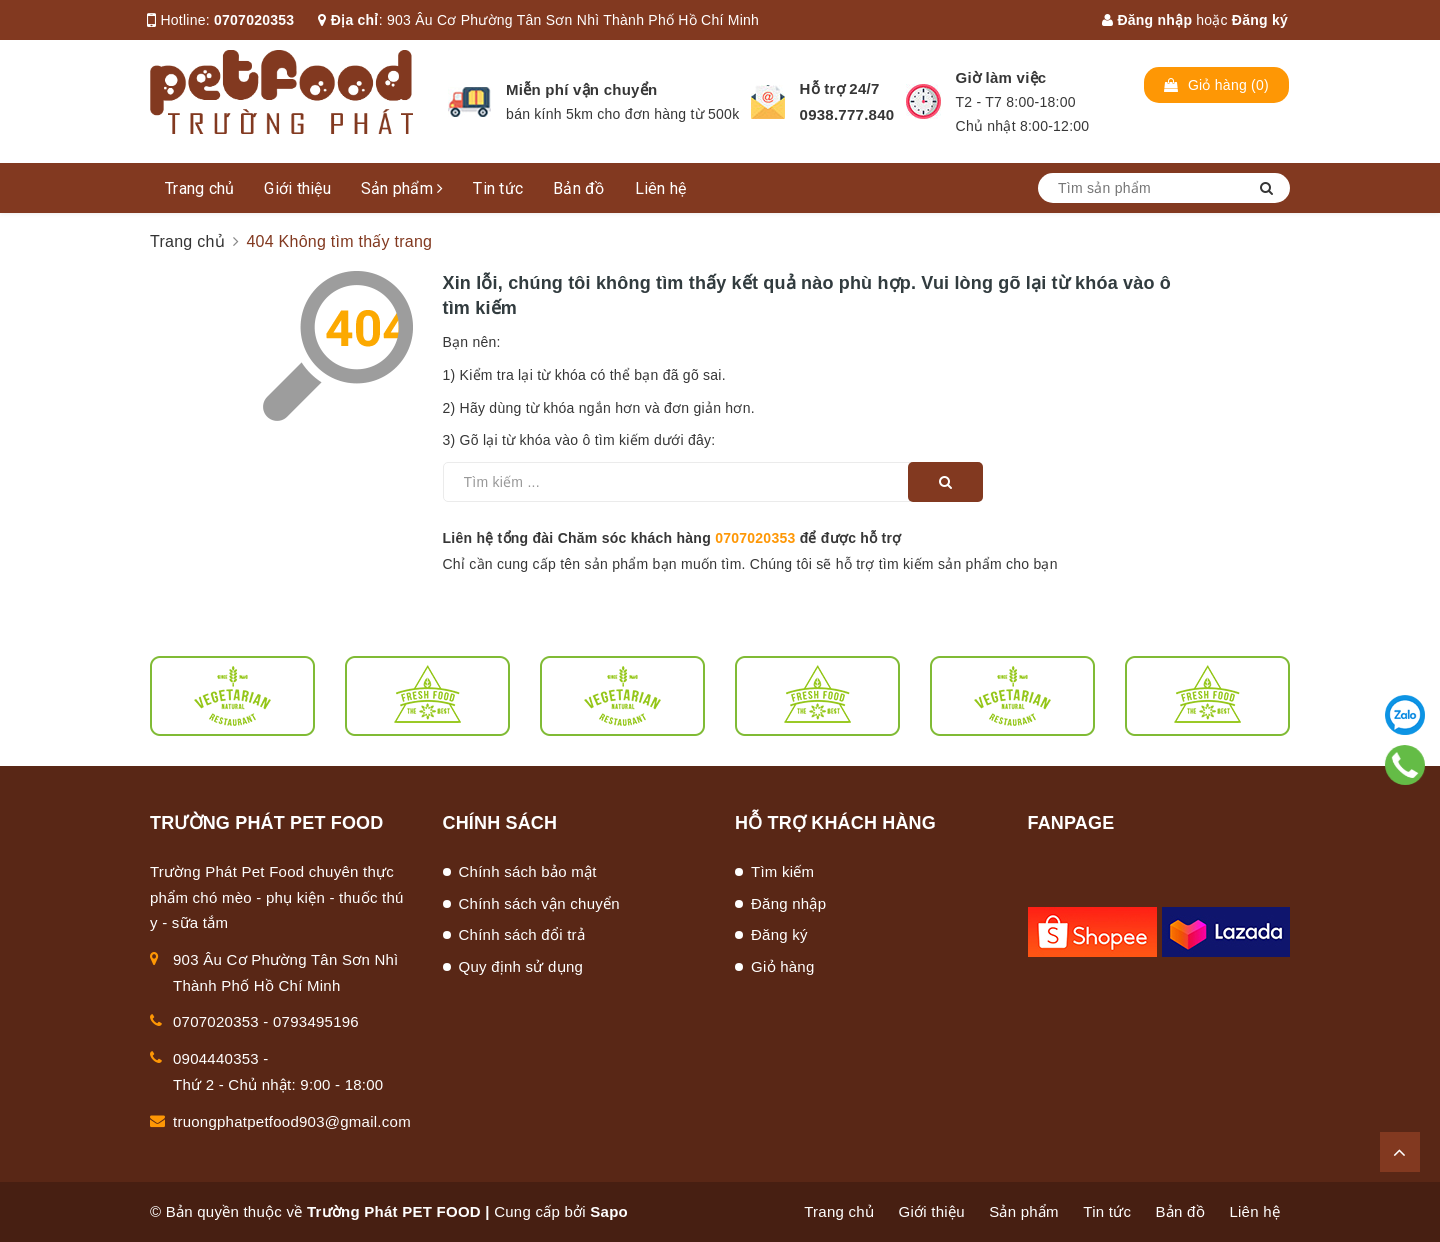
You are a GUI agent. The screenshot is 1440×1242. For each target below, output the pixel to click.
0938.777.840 (847, 114)
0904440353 (216, 1058)
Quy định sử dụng (521, 966)
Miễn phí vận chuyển (581, 89)
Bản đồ (579, 188)
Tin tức (498, 188)
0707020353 (254, 20)
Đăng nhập (1147, 20)
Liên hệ (661, 188)
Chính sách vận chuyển (539, 903)
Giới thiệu (297, 188)
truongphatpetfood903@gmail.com (292, 1121)
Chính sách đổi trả (522, 934)
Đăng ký (1260, 20)
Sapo (609, 1211)
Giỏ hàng (783, 966)
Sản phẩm (402, 188)
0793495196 (316, 1021)
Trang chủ (199, 188)
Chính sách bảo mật (528, 871)
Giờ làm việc (1001, 77)
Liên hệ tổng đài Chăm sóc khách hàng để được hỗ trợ (672, 538)
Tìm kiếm (782, 871)
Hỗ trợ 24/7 (840, 88)
